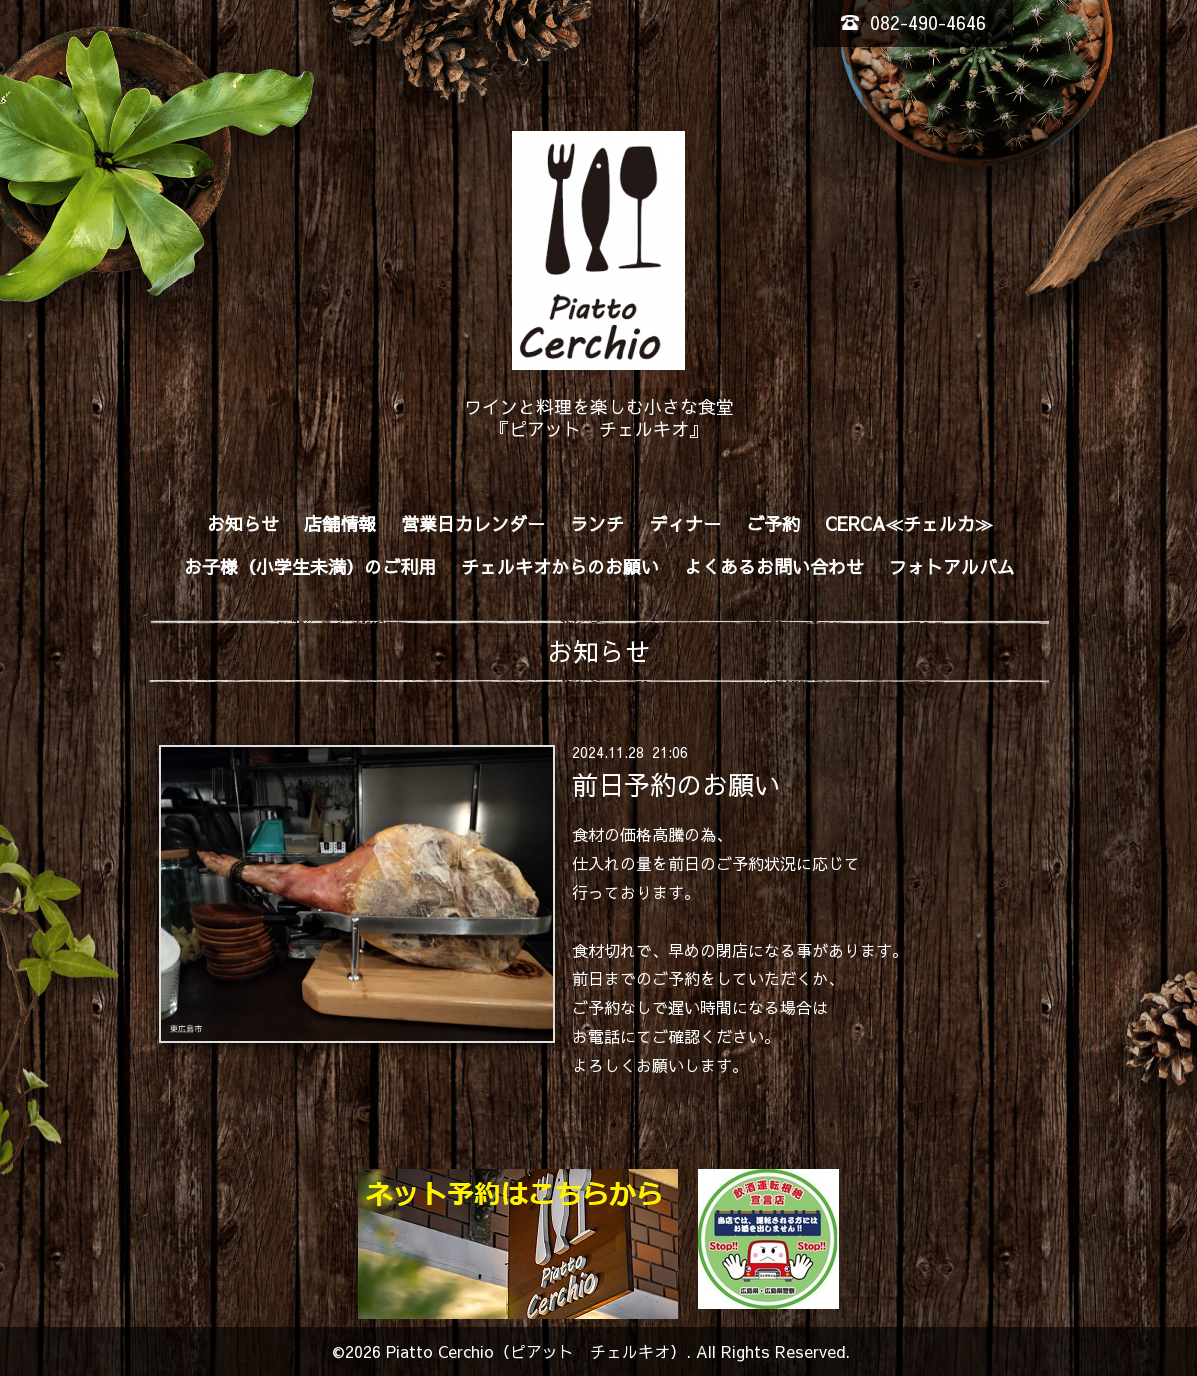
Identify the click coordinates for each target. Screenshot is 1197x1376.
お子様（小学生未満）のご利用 (310, 566)
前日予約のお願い (676, 784)
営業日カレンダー (473, 523)
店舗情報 (340, 523)
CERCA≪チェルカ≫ (909, 523)
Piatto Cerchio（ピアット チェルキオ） (536, 1351)
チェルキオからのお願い (560, 566)
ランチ (597, 523)
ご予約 (773, 523)
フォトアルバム (952, 566)
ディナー (685, 523)
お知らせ (243, 523)
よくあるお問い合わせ (774, 566)
